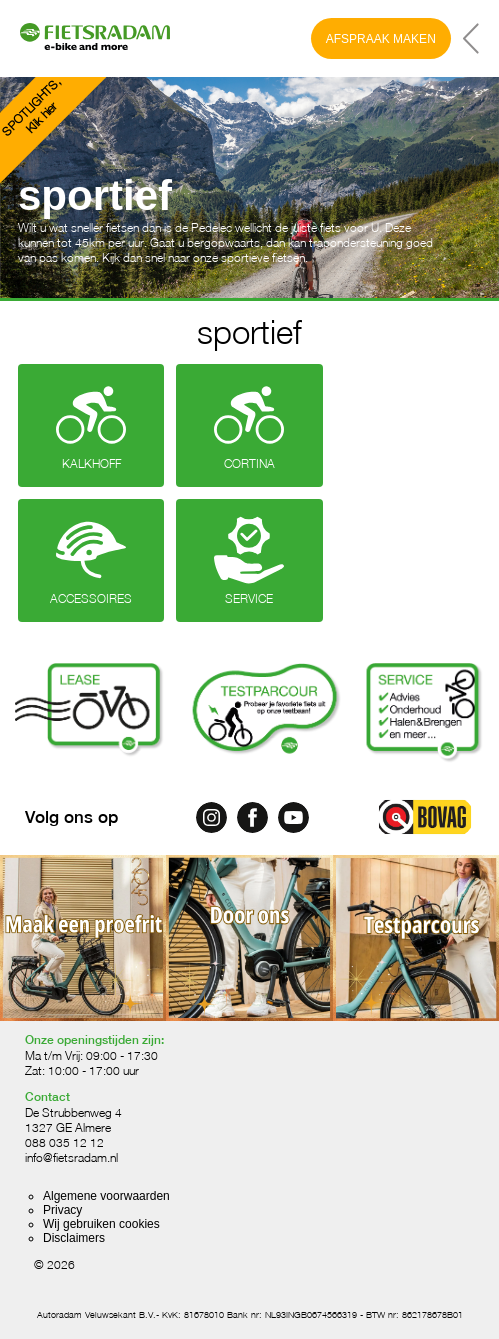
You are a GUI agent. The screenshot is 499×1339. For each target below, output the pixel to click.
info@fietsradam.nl (71, 1157)
